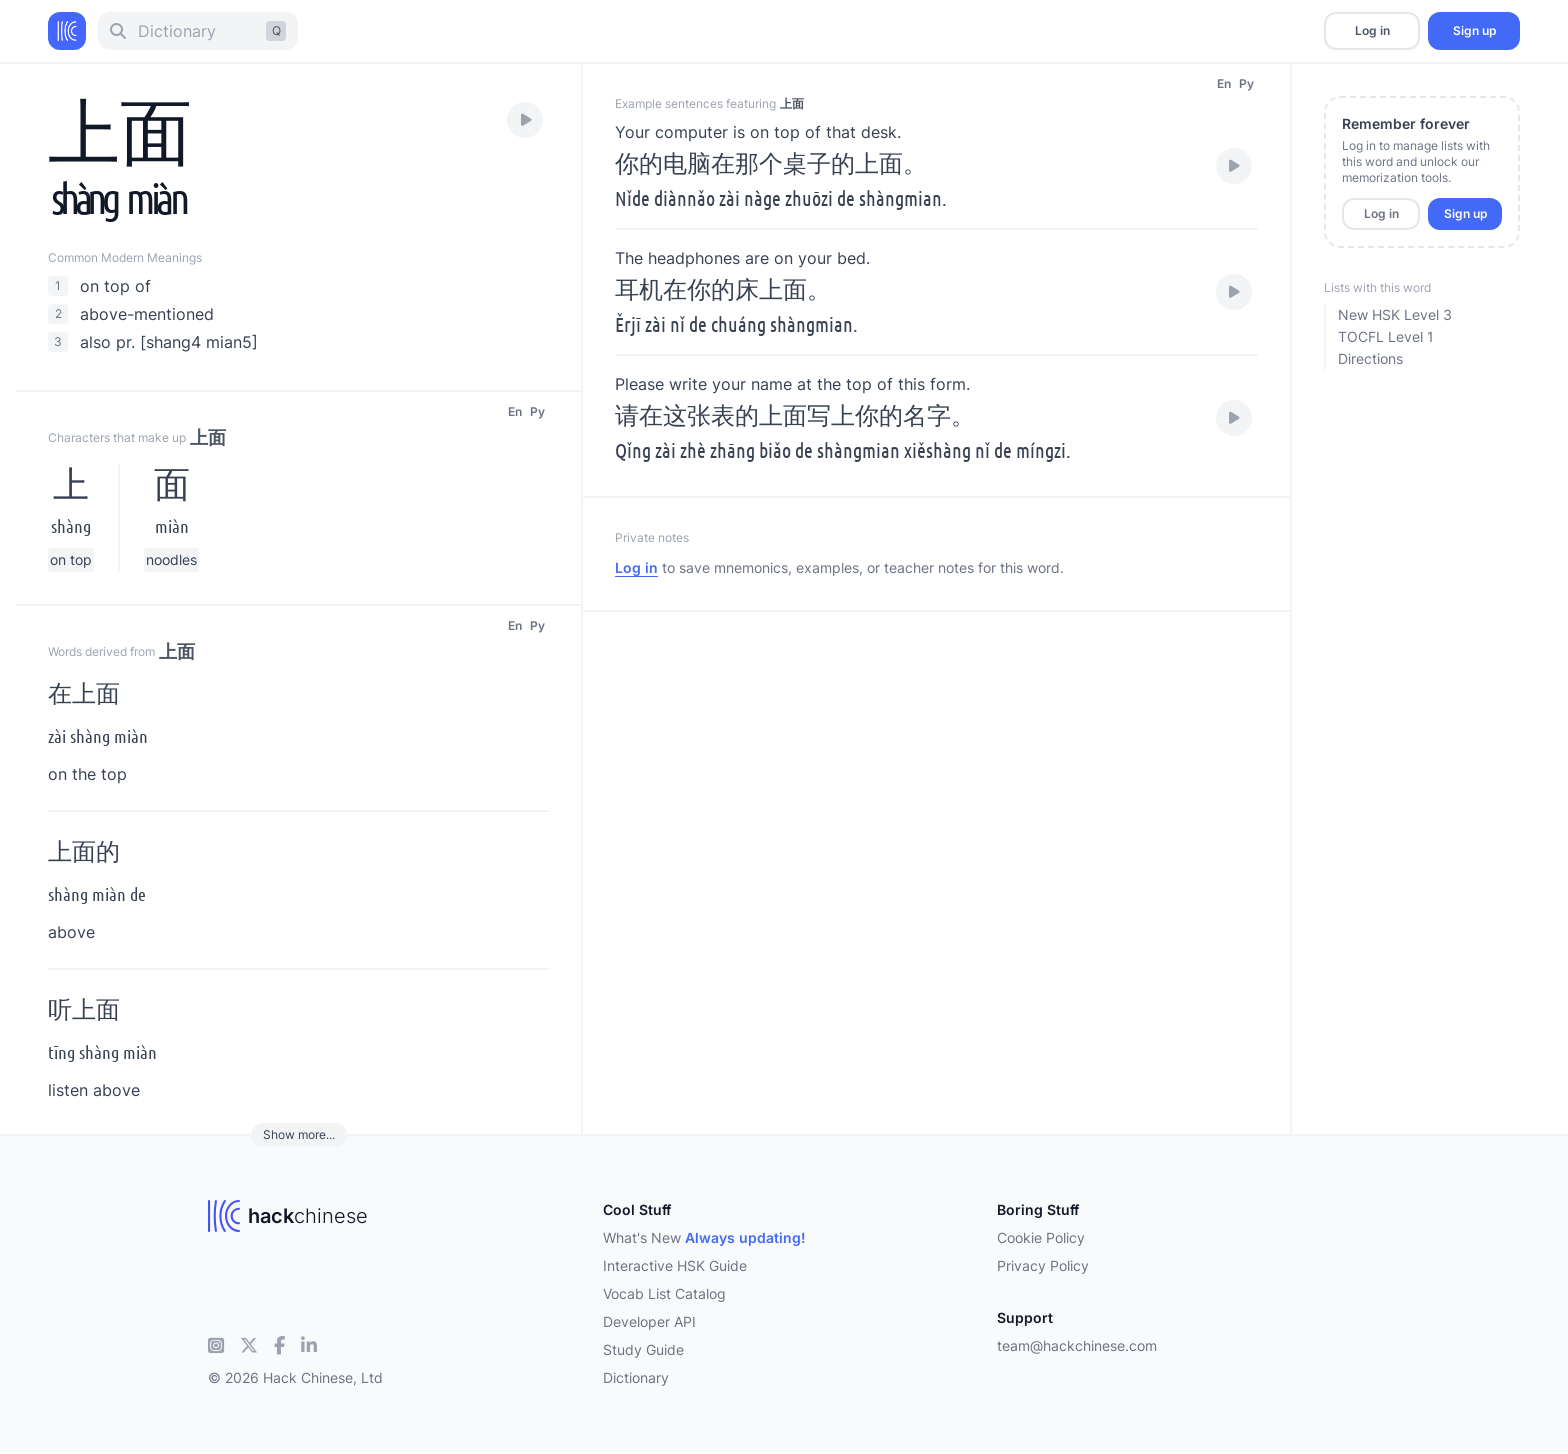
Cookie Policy (1041, 1237)
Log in (1372, 30)
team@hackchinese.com (1077, 1345)
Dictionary (636, 1377)
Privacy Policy (1043, 1265)
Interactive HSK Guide (675, 1265)
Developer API (649, 1321)
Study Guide (643, 1349)
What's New (704, 1237)
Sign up (1474, 30)
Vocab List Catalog (664, 1293)
